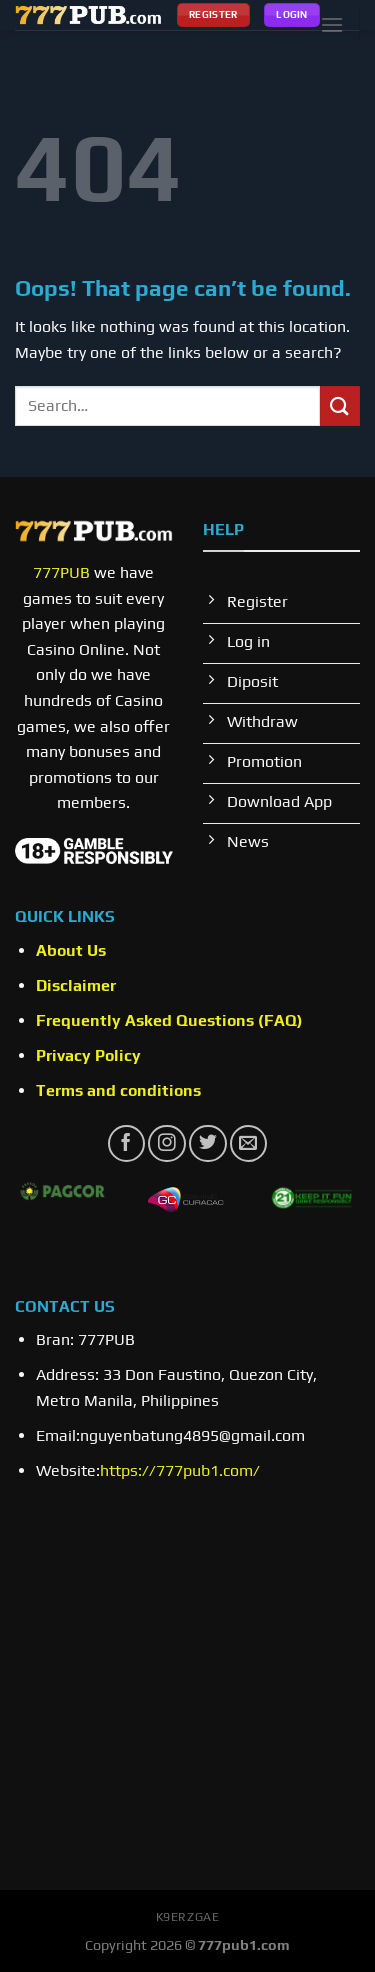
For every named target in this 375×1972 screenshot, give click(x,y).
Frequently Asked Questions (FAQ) (169, 1020)
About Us (71, 950)
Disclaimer (76, 985)
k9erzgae (188, 1917)
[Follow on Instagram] (166, 1143)
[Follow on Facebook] (126, 1143)
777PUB (61, 572)
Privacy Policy (88, 1055)
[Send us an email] (248, 1143)
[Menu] (332, 24)
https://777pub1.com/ (180, 1470)
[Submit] (340, 405)
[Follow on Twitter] (207, 1143)
